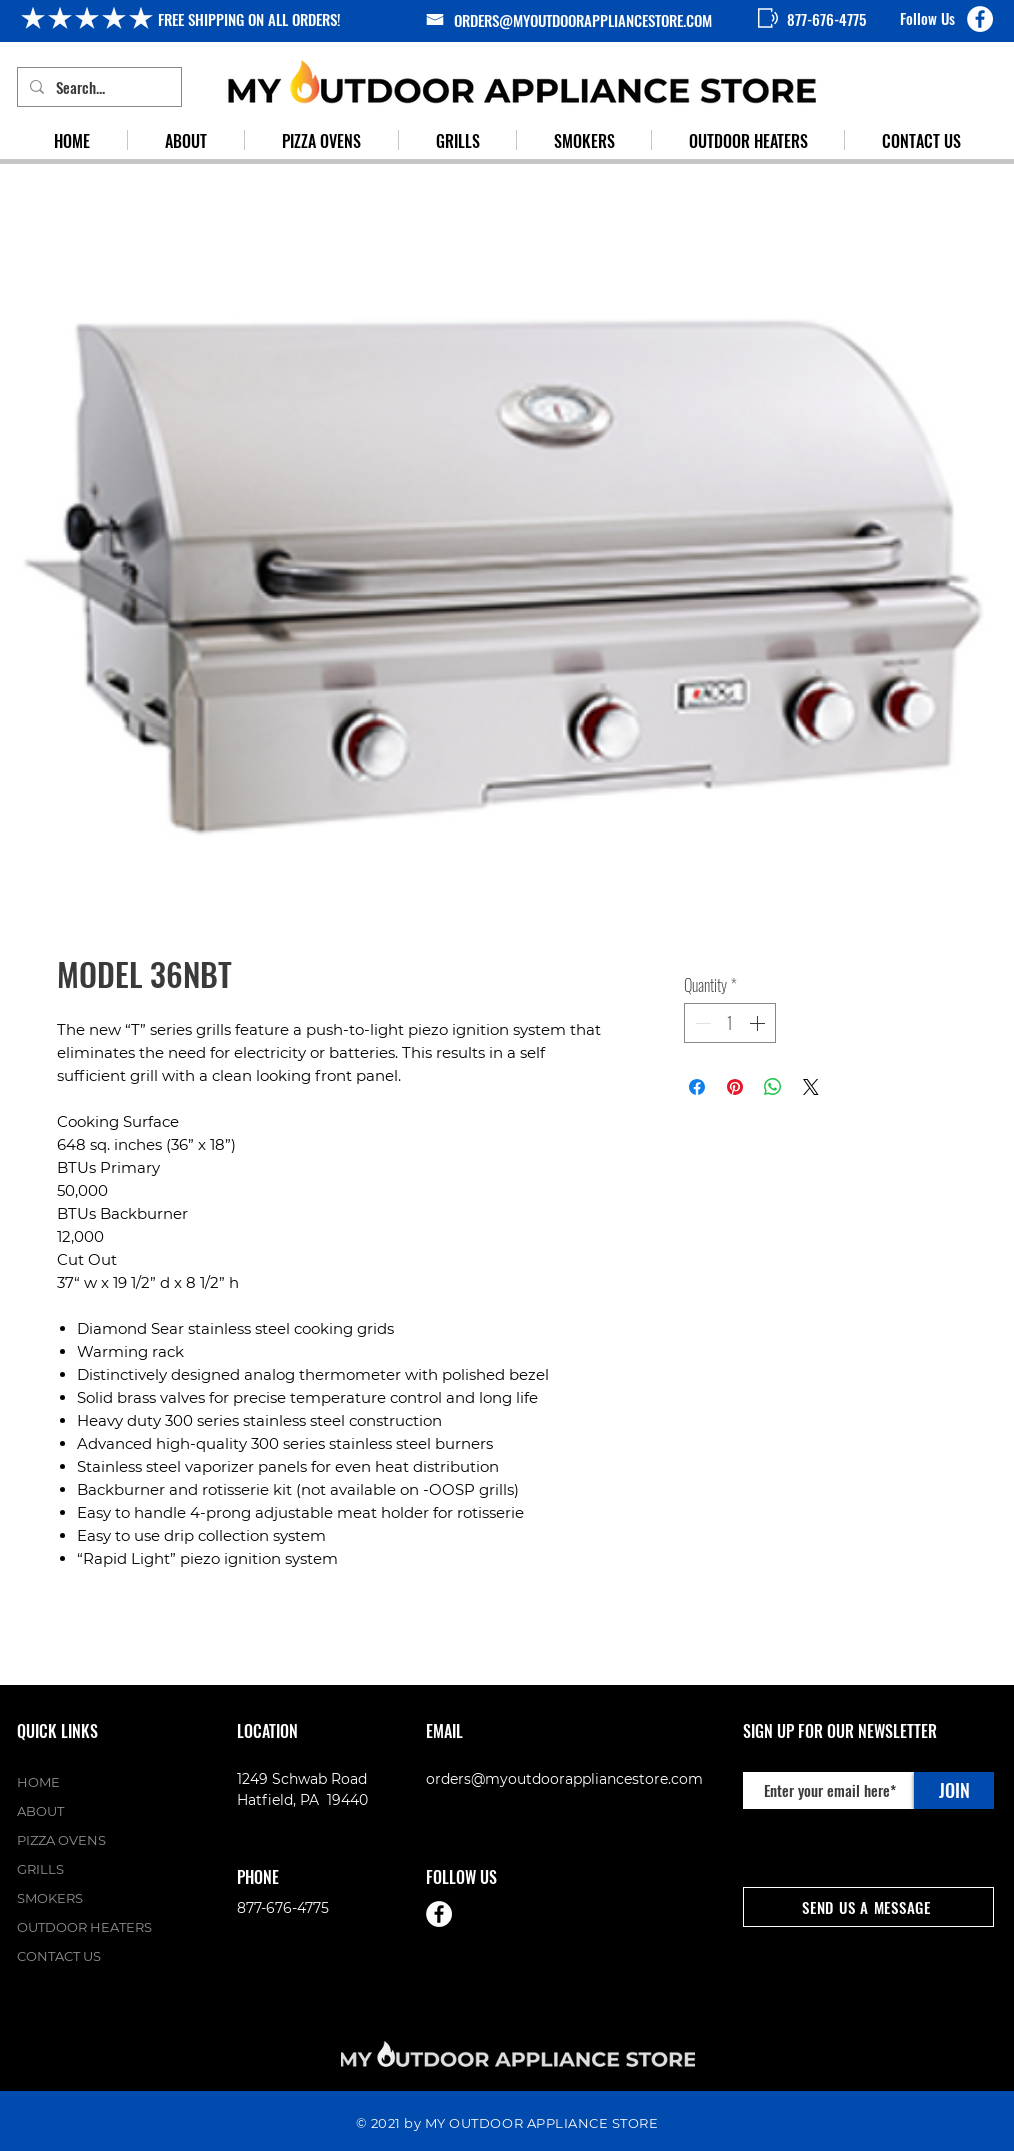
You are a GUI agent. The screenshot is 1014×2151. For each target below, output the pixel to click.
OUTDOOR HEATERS (84, 1927)
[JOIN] (954, 1790)
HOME (38, 1782)
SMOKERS (50, 1898)
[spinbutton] (730, 1023)
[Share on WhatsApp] (773, 1087)
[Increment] (759, 1023)
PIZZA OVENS (61, 1840)
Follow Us (927, 18)
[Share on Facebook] (697, 1087)
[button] (457, 140)
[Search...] (97, 87)
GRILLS (40, 1869)
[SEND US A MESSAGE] (868, 1907)
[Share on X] (811, 1087)
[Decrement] (701, 1023)
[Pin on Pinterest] (735, 1087)
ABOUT (40, 1811)
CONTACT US (59, 1956)
